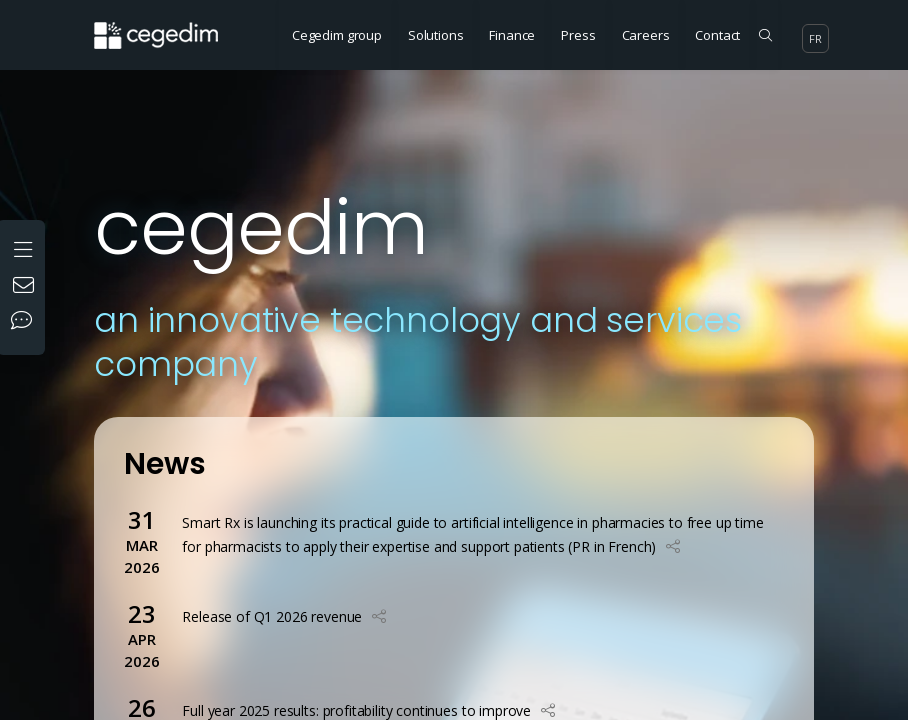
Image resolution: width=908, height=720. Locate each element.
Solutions (436, 35)
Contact (717, 35)
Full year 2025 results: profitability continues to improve (356, 710)
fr (815, 38)
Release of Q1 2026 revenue (272, 616)
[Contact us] (26, 287)
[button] (673, 546)
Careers (646, 35)
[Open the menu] (25, 247)
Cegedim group (337, 35)
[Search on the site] (765, 35)
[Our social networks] (26, 322)
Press (578, 35)
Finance (512, 35)
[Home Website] (163, 25)
